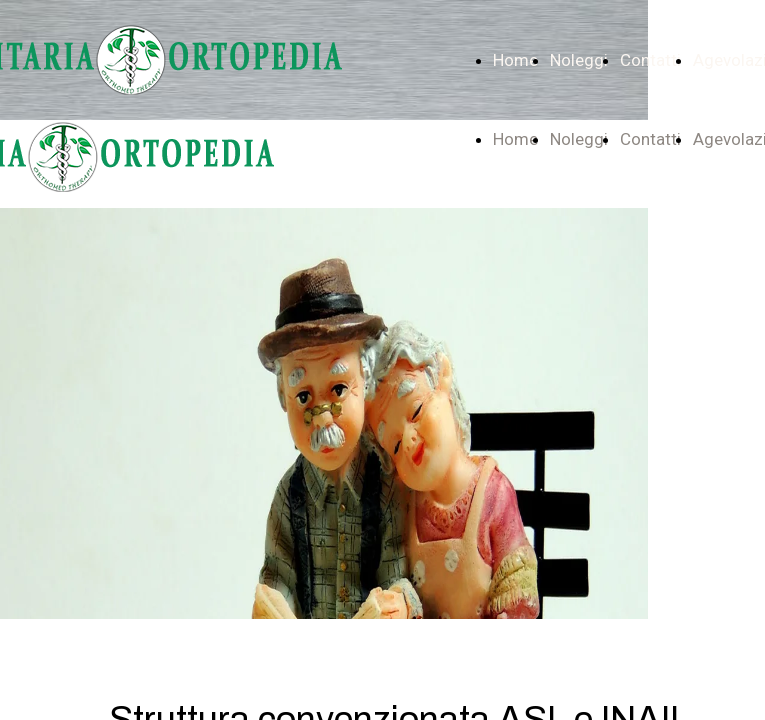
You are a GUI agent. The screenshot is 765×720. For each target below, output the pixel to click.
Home (515, 60)
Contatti (650, 60)
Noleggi (579, 60)
